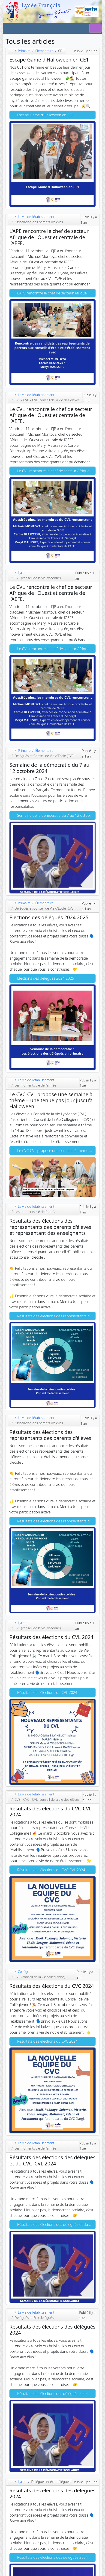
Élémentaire (44, 51)
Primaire (24, 51)
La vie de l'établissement (36, 216)
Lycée (22, 572)
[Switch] (95, 28)
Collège (23, 1971)
